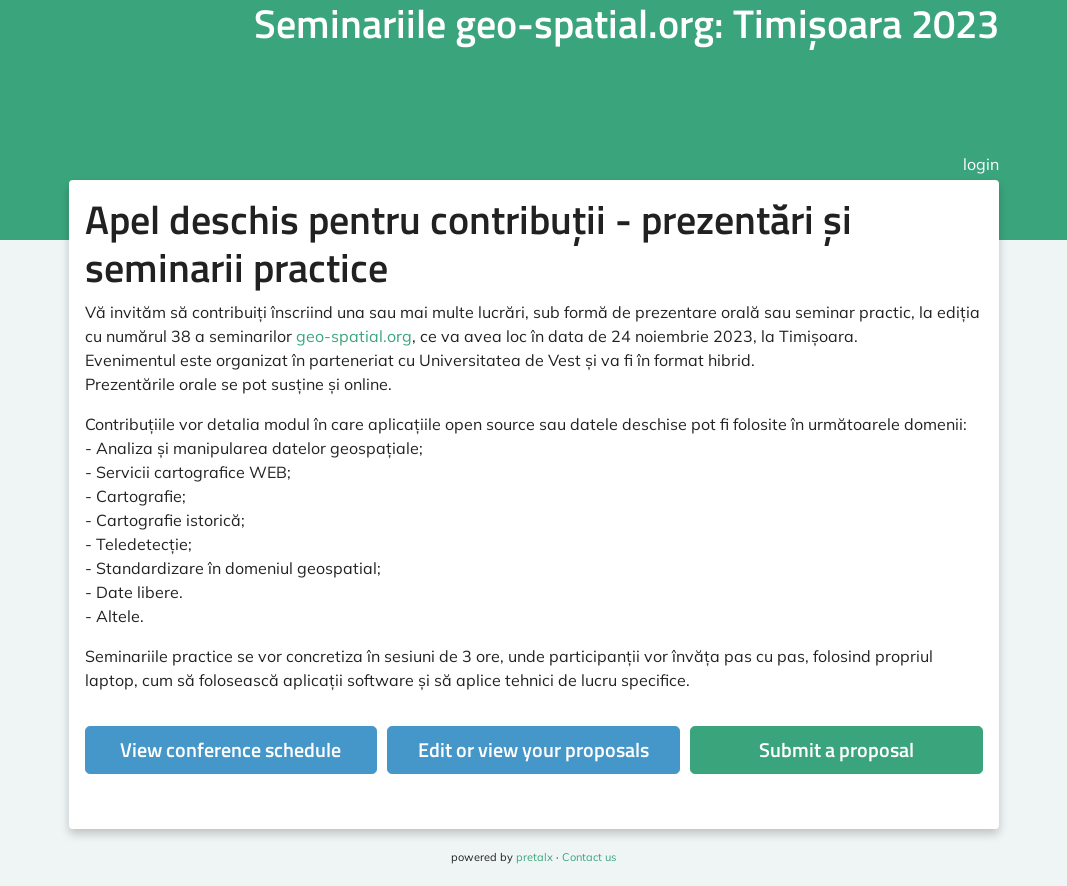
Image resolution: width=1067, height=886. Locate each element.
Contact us (589, 857)
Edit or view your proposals (533, 749)
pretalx (534, 857)
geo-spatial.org (354, 336)
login (981, 164)
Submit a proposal (836, 749)
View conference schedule (230, 749)
